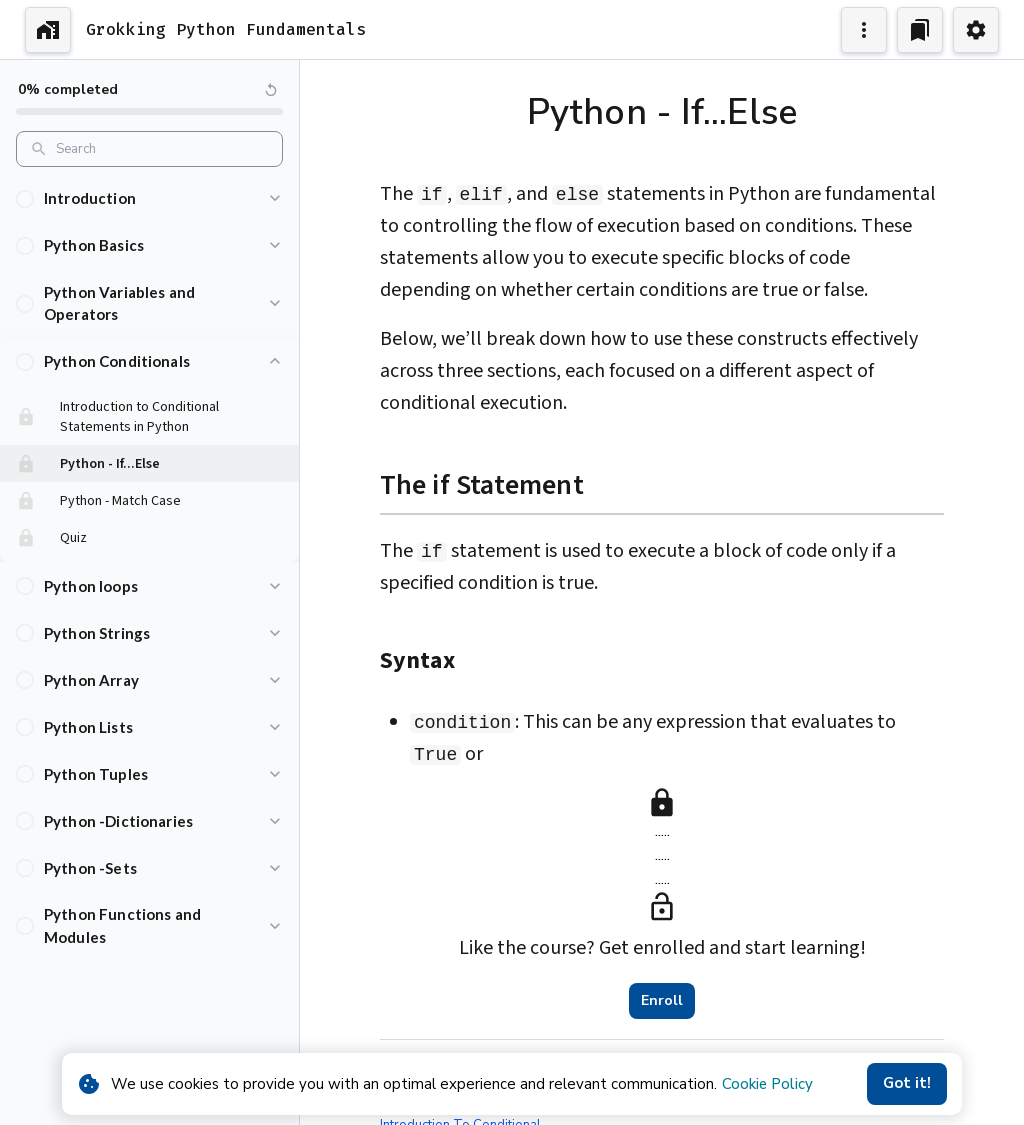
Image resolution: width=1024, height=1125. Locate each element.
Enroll (662, 1001)
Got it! (907, 1084)
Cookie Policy (767, 1084)
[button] (149, 198)
